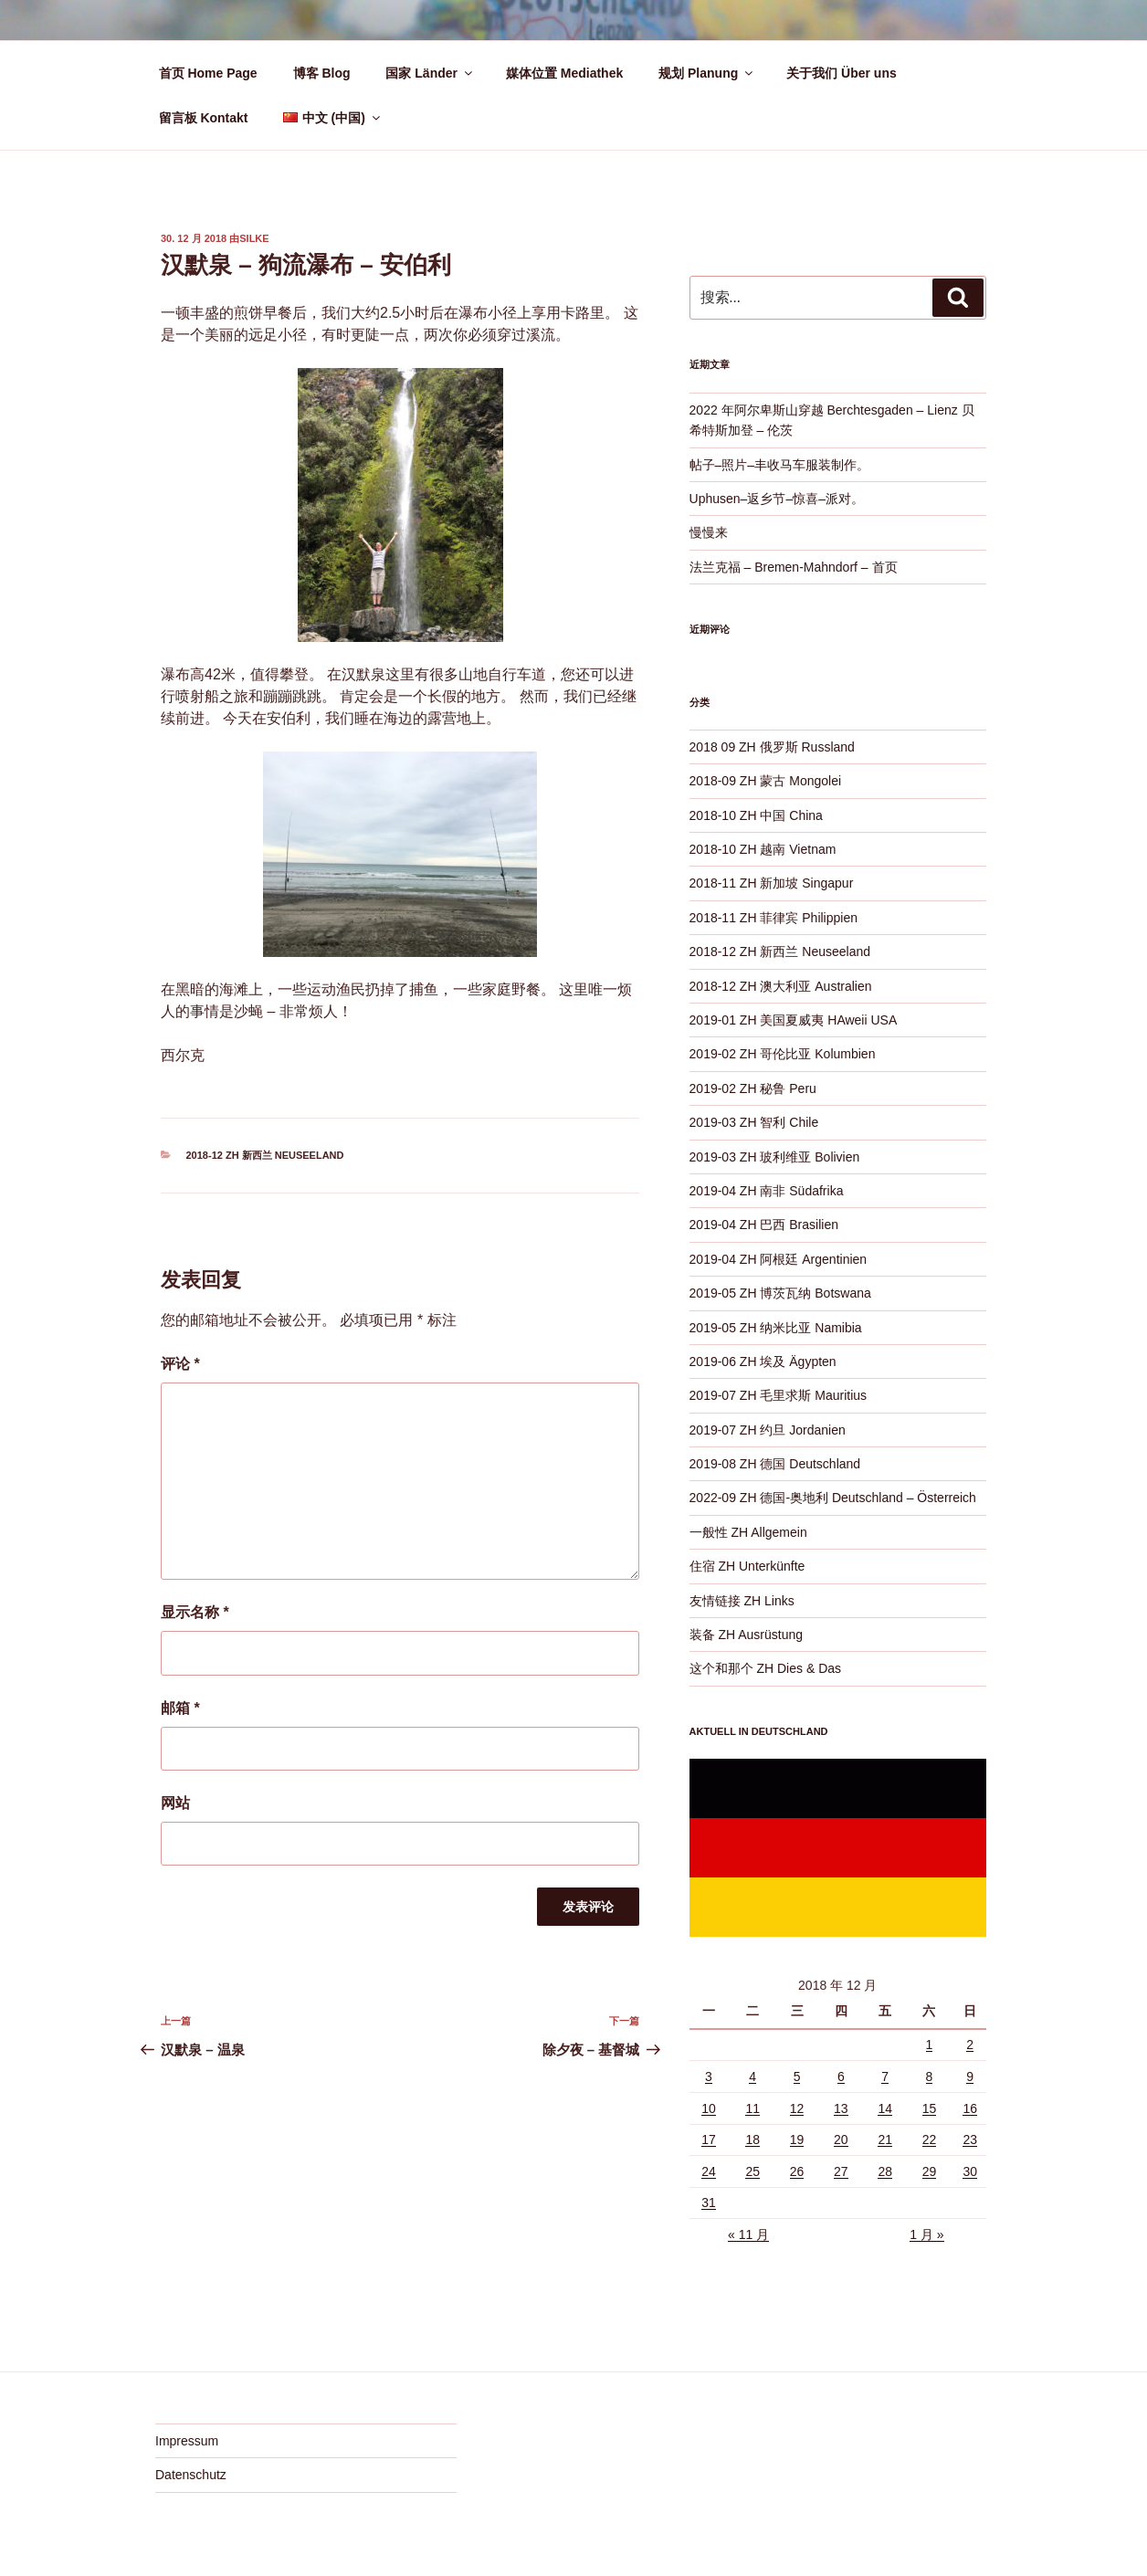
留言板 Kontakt (203, 117)
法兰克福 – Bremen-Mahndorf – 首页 (793, 567)
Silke (253, 238)
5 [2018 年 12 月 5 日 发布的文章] (797, 2076)
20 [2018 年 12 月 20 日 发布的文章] (841, 2139)
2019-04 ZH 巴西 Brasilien (763, 1224)
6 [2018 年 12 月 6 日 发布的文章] (841, 2076)
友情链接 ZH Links (741, 1600)
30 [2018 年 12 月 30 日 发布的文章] (970, 2171)
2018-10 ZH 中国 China (756, 815)
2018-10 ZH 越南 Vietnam (763, 849)
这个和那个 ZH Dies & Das (765, 1668)
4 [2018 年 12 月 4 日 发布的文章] (752, 2076)
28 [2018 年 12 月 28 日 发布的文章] (885, 2171)
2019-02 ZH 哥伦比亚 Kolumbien (782, 1053)
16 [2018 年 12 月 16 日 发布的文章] (970, 2108)
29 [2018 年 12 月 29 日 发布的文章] (929, 2171)
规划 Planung (706, 73)
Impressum (186, 2441)
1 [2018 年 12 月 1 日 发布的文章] (929, 2044)
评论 (180, 1364)
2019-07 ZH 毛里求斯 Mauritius (778, 1395)
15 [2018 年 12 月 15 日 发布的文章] (929, 2108)
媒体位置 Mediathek (564, 73)
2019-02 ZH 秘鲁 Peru (752, 1088)
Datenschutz (190, 2474)
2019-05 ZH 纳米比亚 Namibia (775, 1327)
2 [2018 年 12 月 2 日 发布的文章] (969, 2044)
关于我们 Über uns (841, 73)
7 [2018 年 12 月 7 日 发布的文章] (885, 2076)
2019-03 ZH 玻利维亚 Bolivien (774, 1157)
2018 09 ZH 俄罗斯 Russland (772, 747)
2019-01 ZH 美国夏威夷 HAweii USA (793, 1020)
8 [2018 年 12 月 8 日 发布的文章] (929, 2076)
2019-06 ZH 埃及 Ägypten (763, 1361)
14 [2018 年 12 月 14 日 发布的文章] (885, 2108)
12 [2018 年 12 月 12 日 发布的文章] (797, 2108)
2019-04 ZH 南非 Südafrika (766, 1190)
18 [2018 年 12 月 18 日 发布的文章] (752, 2139)
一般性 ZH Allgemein (748, 1532)
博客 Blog (322, 73)
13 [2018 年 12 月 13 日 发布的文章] (841, 2108)
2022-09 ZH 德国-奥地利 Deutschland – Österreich (832, 1497)
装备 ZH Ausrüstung (746, 1634)
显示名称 (195, 1612)
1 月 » (926, 2234)
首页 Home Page (208, 73)
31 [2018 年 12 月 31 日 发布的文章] (708, 2202)
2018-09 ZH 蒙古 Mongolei (765, 780)
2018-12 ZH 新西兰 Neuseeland (265, 1155)
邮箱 (180, 1708)
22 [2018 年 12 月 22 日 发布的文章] (929, 2139)
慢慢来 (708, 532)
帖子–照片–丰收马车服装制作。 (779, 464)
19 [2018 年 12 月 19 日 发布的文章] (797, 2139)
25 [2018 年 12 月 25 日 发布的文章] (752, 2171)
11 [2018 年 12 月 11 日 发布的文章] (752, 2108)
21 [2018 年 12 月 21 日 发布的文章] (885, 2139)
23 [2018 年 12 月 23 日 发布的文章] (970, 2139)
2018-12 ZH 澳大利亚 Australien (780, 986)
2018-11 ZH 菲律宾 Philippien (773, 917)
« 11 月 (748, 2234)
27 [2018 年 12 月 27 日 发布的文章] (841, 2171)
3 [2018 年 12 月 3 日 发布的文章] (708, 2076)
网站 (175, 1803)
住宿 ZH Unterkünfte (747, 1566)
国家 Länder (430, 73)
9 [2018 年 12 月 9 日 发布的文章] (969, 2076)
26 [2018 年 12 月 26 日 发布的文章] (797, 2171)
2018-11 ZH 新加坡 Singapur (771, 883)
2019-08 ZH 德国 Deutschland (775, 1463)
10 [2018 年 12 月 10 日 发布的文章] (708, 2108)
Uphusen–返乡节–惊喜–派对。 (776, 498)
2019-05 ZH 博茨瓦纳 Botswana (780, 1293)
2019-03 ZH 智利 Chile (754, 1122)
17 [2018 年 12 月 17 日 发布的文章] (708, 2139)
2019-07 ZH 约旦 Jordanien (767, 1430)
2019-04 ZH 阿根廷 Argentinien (778, 1259)
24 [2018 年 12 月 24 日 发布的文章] (708, 2171)
